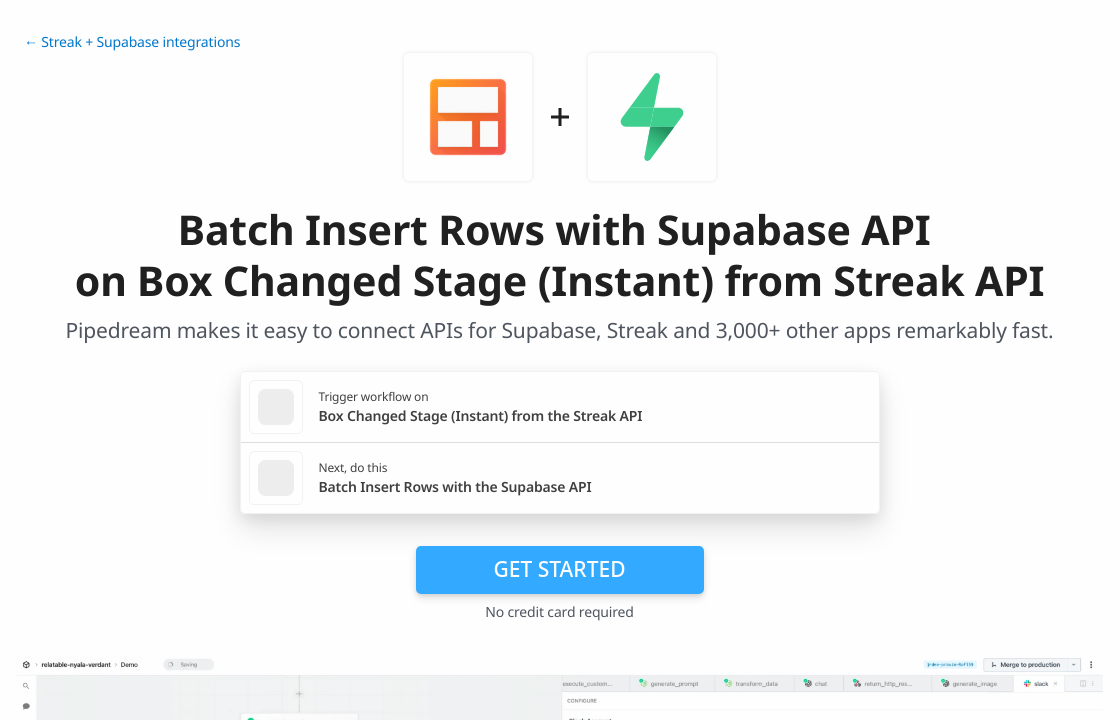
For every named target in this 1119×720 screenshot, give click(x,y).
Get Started (560, 569)
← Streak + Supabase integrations (132, 42)
